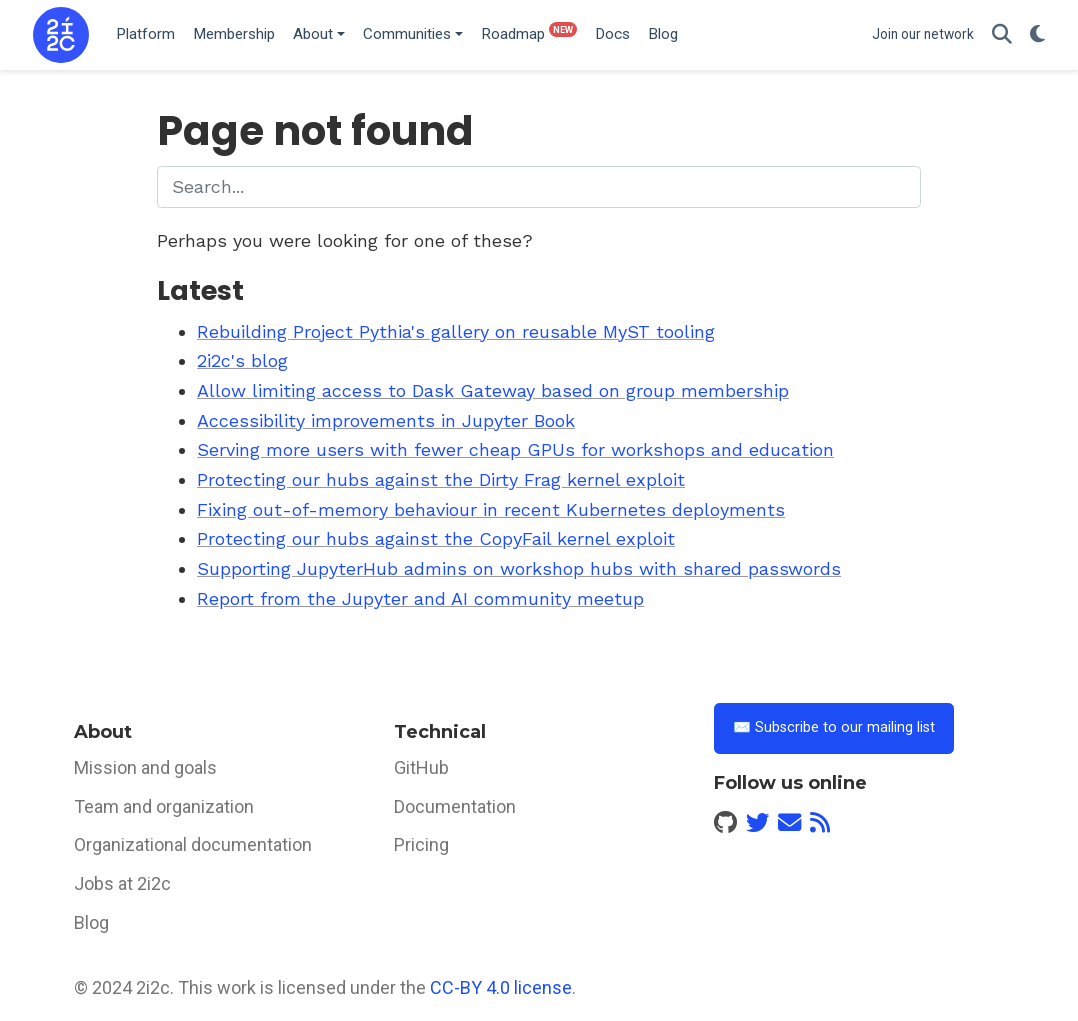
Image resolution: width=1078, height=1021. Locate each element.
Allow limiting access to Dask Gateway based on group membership (493, 390)
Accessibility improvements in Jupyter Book (386, 420)
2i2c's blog (242, 360)
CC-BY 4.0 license (501, 987)
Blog (91, 922)
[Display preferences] (1037, 35)
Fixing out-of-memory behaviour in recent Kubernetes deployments (491, 509)
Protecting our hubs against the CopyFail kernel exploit (436, 538)
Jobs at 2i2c (122, 883)
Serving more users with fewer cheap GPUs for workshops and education (515, 449)
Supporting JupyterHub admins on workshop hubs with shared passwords (519, 568)
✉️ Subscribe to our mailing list (834, 727)
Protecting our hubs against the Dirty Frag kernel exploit (441, 479)
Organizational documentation (193, 844)
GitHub (421, 767)
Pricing (421, 844)
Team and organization (164, 806)
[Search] (1002, 35)
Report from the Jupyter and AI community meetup (420, 598)
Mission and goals (145, 767)
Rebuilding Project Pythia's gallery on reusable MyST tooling (456, 331)
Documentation (455, 806)
